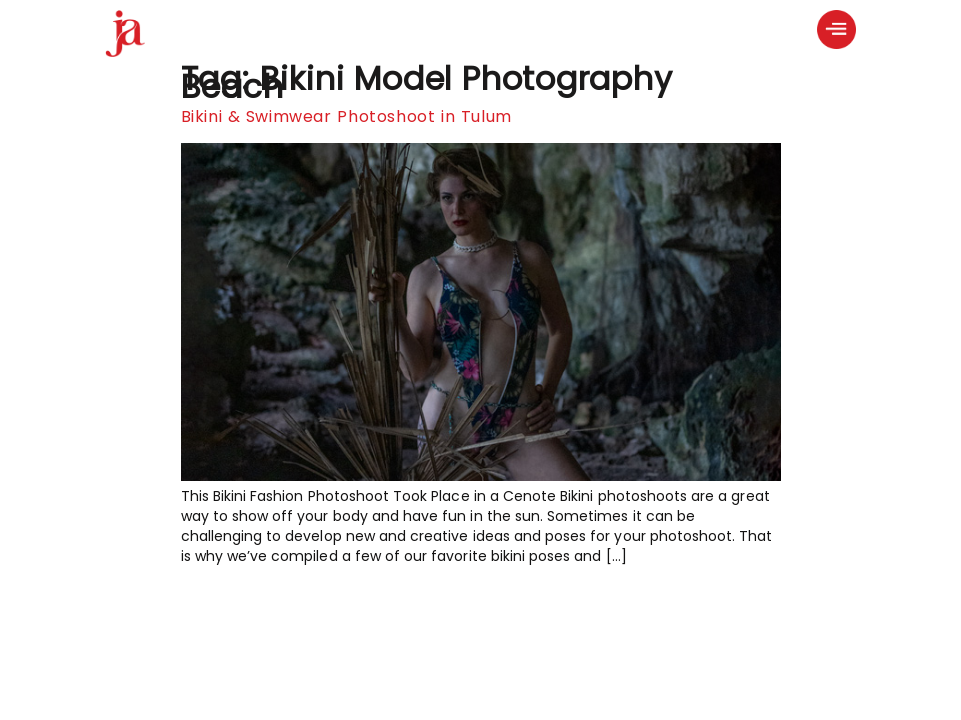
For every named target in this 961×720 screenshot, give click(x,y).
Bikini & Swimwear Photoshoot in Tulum (346, 116)
